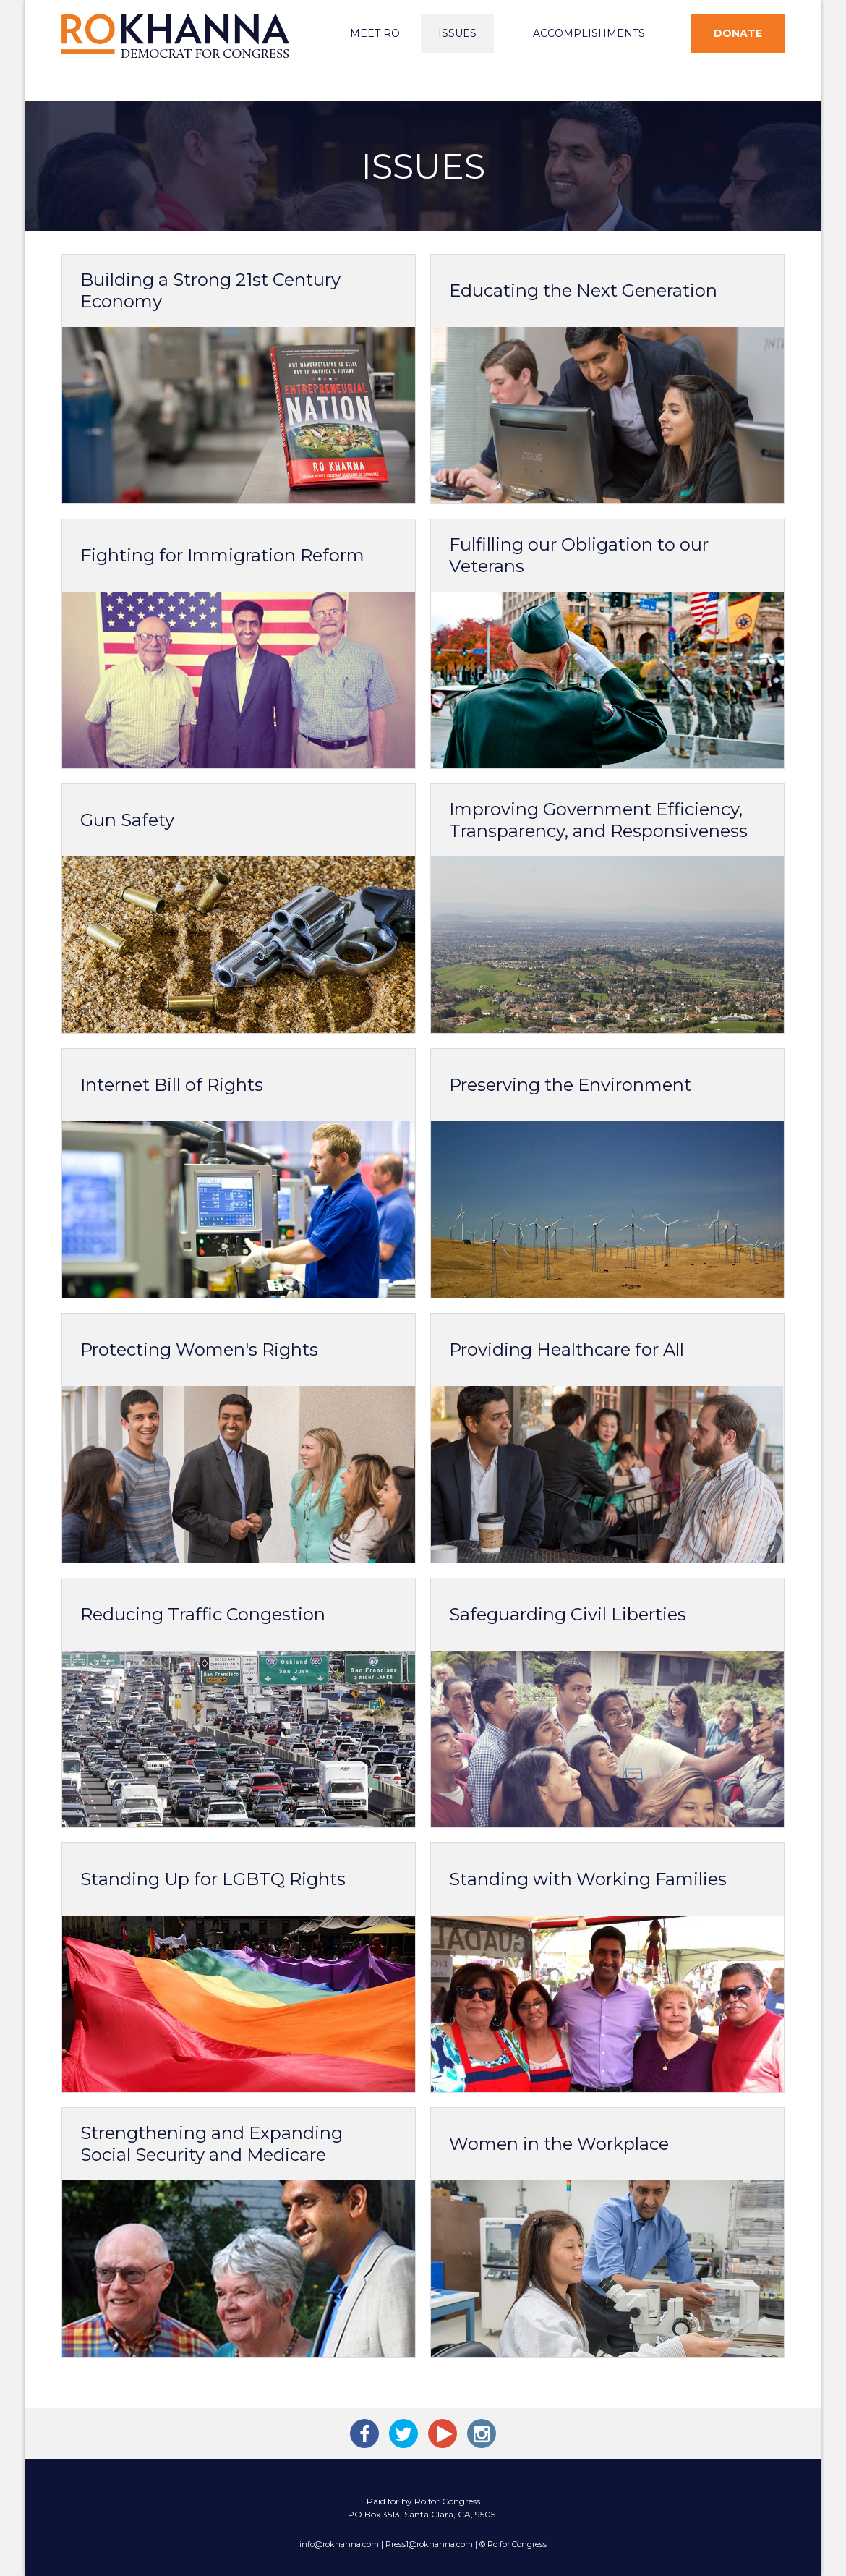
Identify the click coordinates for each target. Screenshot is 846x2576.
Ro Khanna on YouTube (442, 2433)
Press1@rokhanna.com (429, 2544)
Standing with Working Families (588, 1879)
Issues (457, 33)
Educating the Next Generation (583, 290)
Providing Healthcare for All (566, 1349)
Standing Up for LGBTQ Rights (213, 1879)
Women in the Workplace (559, 2143)
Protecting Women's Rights (199, 1349)
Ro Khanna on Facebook (364, 2433)
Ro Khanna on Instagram (481, 2433)
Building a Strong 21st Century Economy (210, 290)
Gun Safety (127, 819)
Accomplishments (589, 33)
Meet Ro (375, 33)
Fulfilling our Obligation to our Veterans (579, 555)
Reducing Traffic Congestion (202, 1614)
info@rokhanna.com (339, 2544)
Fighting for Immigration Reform (222, 555)
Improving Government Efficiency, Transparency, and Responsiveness (598, 820)
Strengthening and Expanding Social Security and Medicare (211, 2143)
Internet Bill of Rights (171, 1084)
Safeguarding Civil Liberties (567, 1614)
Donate (738, 33)
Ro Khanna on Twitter (403, 2433)
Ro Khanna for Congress (177, 36)
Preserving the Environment (570, 1084)
